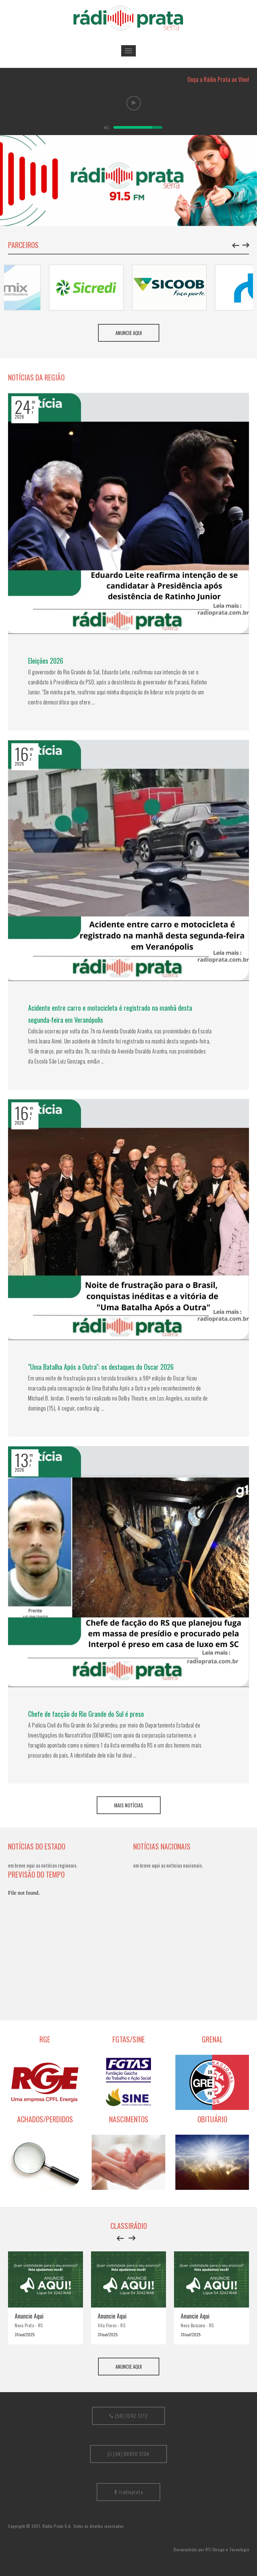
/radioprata (128, 2491)
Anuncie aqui (128, 332)
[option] (128, 180)
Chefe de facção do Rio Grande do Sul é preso (86, 1714)
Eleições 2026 (45, 661)
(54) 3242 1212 (128, 2415)
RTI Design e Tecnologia (227, 2549)
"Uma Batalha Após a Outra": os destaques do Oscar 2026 (101, 1367)
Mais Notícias (128, 1805)
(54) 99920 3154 (128, 2453)
